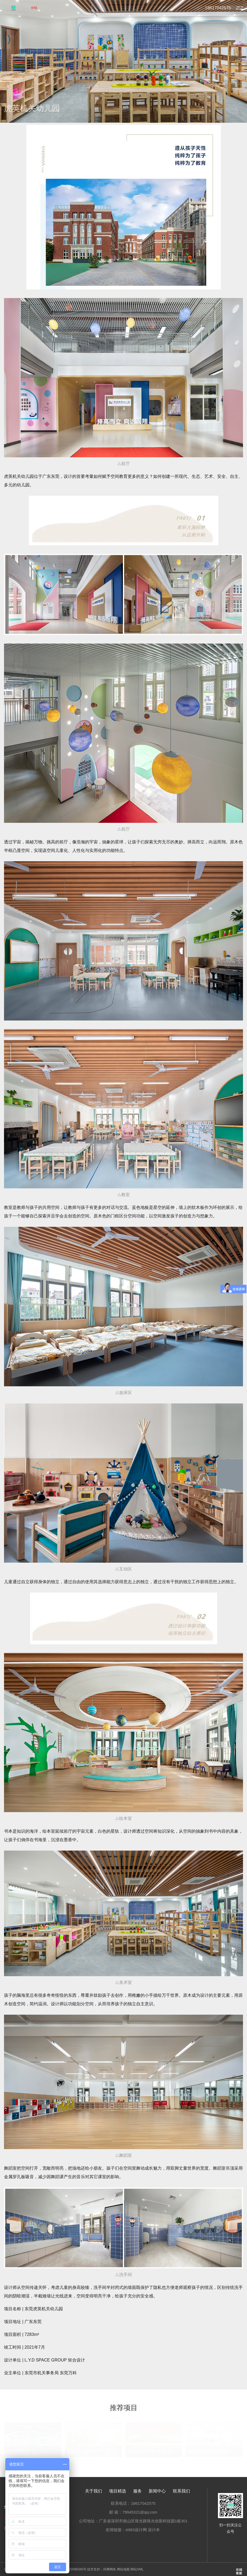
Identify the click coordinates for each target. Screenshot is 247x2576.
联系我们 (181, 2491)
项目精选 (117, 2491)
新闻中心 (157, 2491)
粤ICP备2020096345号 (70, 2569)
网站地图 (123, 2569)
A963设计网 (136, 2529)
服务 (137, 2491)
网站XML (137, 2569)
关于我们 (93, 2491)
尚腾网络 (109, 2569)
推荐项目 (123, 2408)
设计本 (154, 2529)
